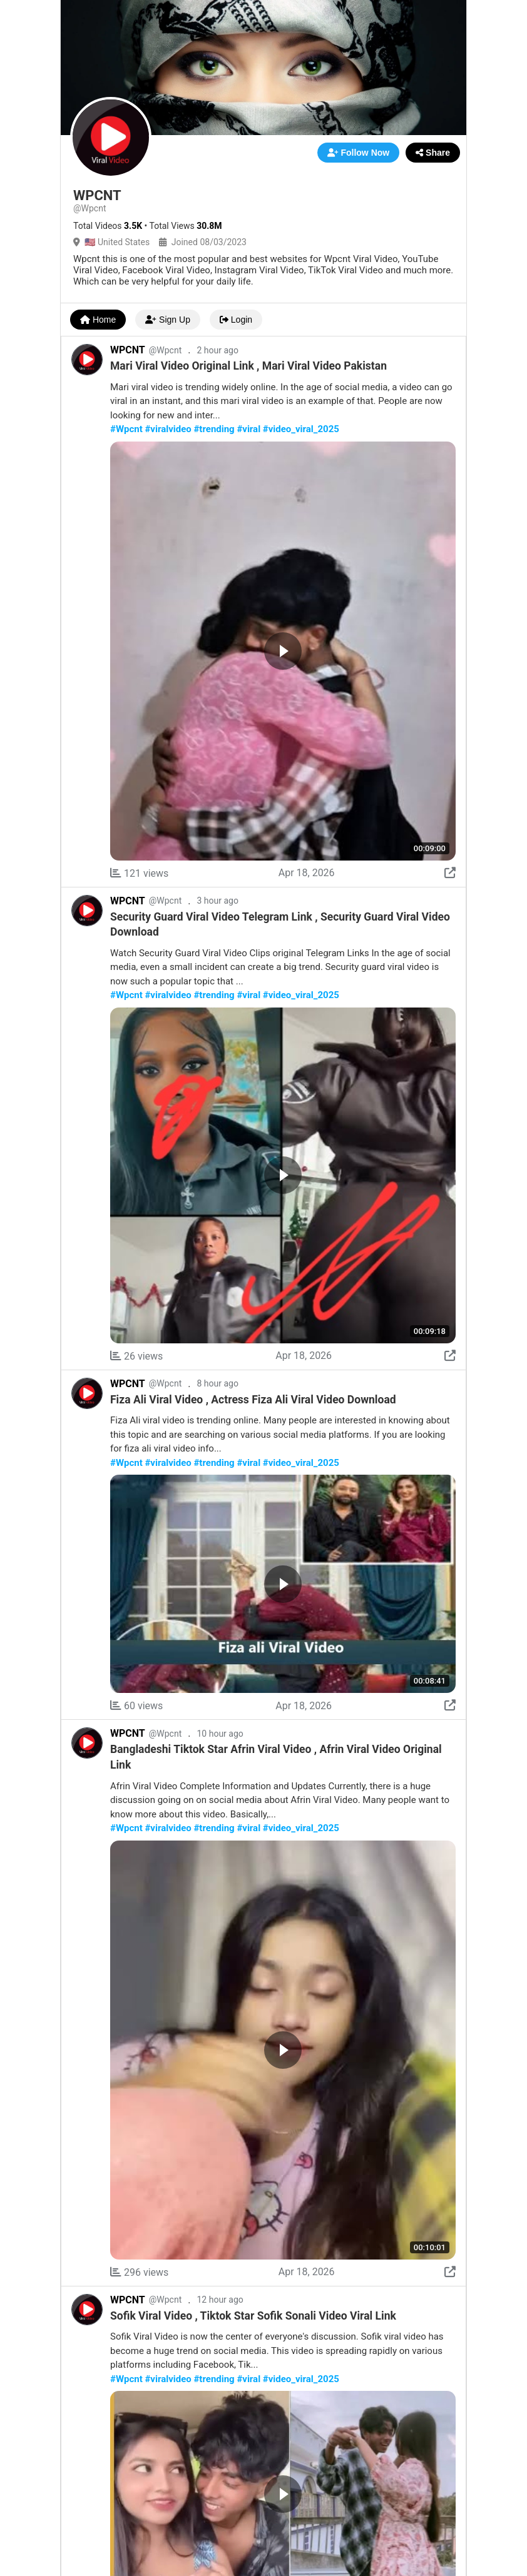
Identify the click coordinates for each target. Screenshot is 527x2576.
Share (433, 153)
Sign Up (167, 320)
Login (236, 320)
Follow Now (358, 153)
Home (98, 320)
